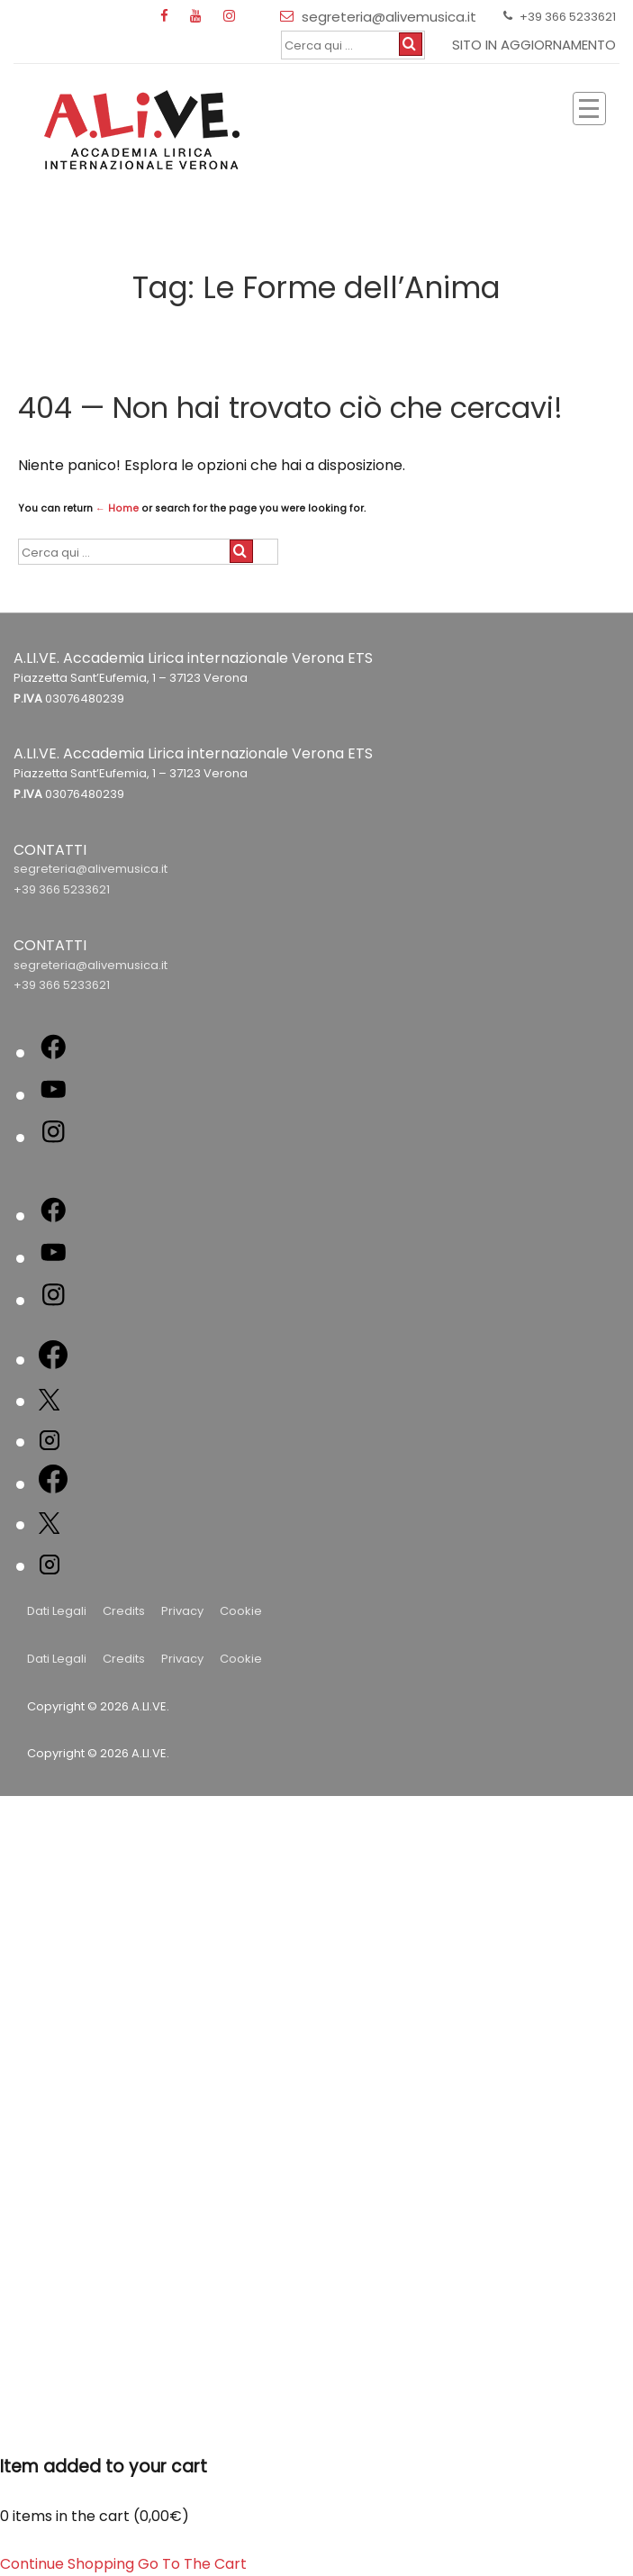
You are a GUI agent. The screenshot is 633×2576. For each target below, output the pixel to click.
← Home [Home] (117, 508)
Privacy (182, 1610)
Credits (124, 1610)
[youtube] (200, 16)
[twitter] (49, 1402)
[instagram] (231, 16)
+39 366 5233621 (62, 889)
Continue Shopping (67, 2563)
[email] (291, 16)
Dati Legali (56, 1610)
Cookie (241, 1610)
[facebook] (168, 16)
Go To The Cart (192, 2563)
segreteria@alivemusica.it (90, 868)
